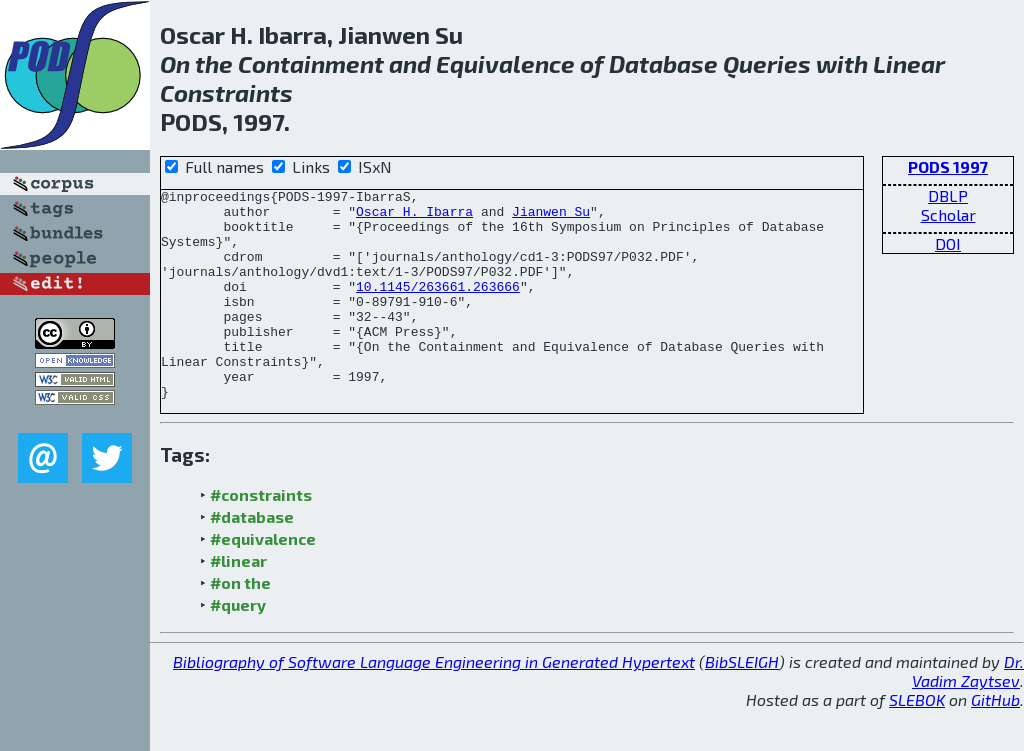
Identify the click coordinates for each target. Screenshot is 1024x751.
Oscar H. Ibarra (414, 217)
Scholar (948, 214)
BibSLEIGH (742, 703)
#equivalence (263, 580)
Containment (311, 63)
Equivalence (505, 63)
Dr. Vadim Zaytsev (968, 713)
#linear (238, 602)
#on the (240, 624)
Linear (909, 63)
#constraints (261, 536)
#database (252, 558)
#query (238, 646)
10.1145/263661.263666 (438, 307)
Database (663, 63)
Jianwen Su (551, 217)
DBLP (948, 195)
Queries (767, 63)
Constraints (226, 92)
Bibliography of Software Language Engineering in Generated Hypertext (434, 703)
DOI (948, 243)
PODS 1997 (948, 166)
